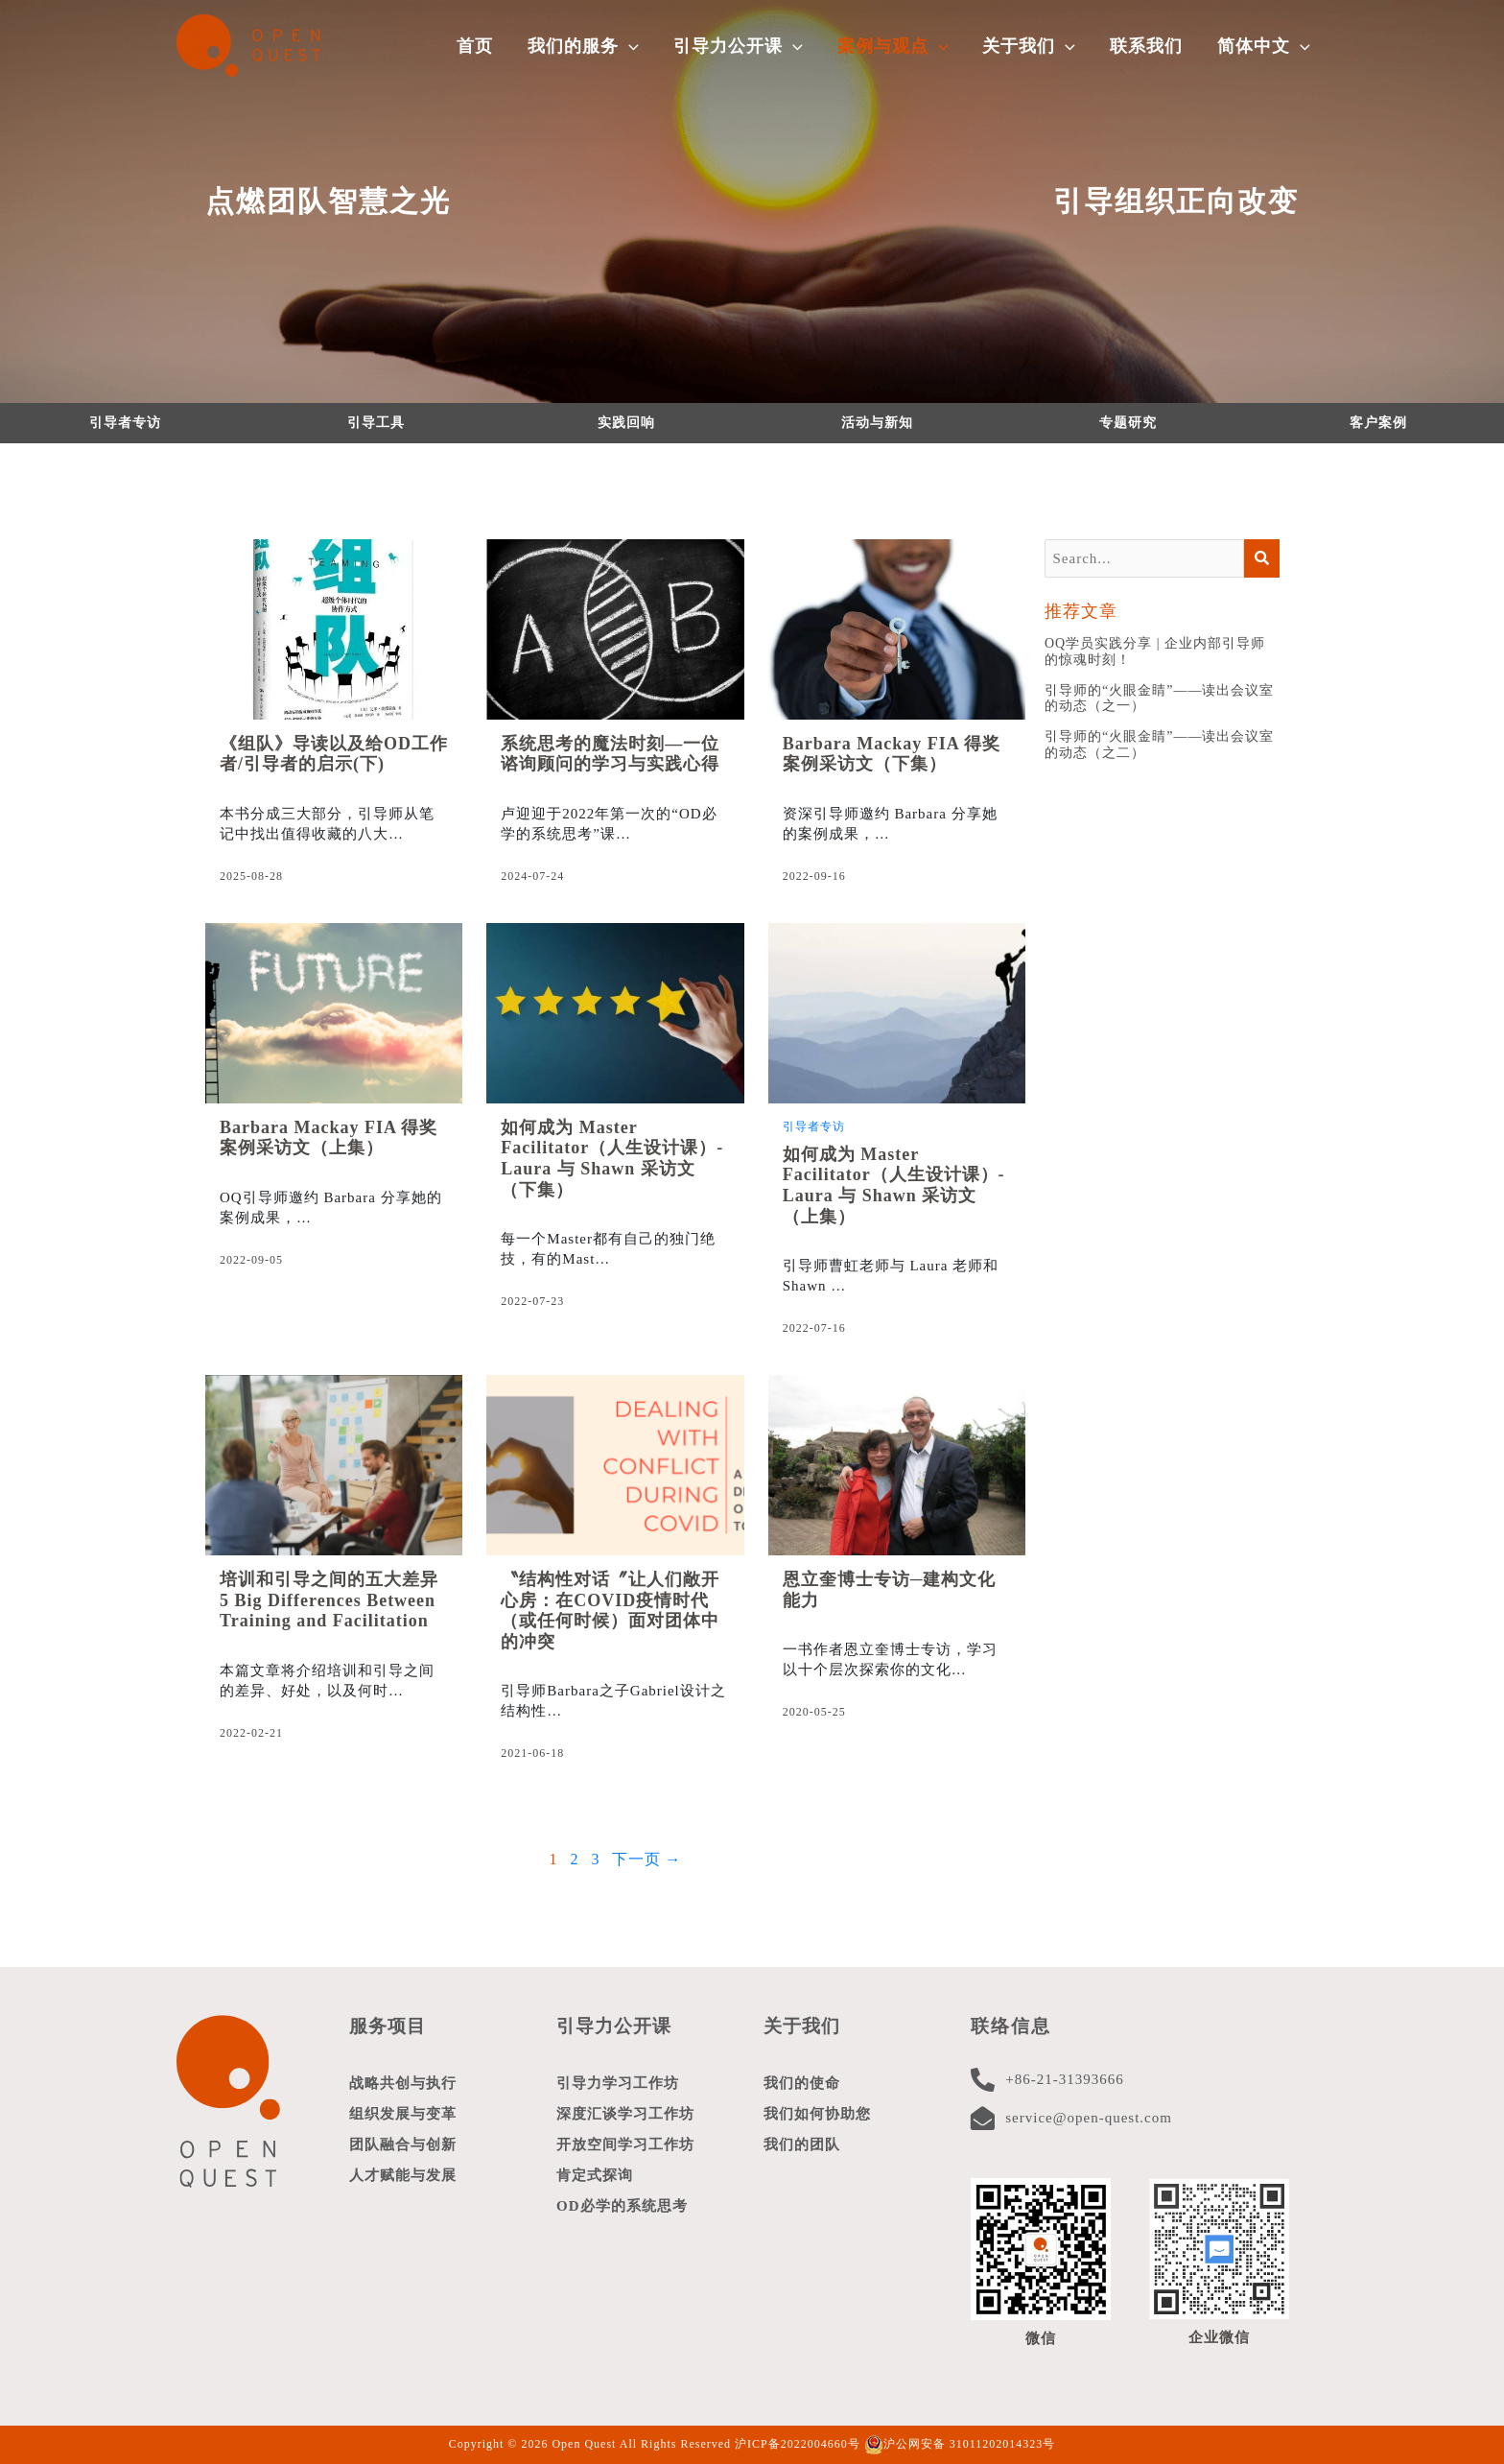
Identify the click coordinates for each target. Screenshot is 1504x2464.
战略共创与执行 (403, 2083)
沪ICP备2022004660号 (797, 2444)
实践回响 (626, 422)
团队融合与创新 (403, 2144)
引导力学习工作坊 (617, 2083)
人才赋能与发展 (403, 2175)
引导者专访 (125, 422)
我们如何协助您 (817, 2113)
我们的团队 (802, 2144)
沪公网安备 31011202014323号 (960, 2444)
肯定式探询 (594, 2175)
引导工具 (376, 422)
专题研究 (1128, 422)
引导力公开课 (613, 2026)
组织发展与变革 (403, 2113)
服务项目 (387, 2026)
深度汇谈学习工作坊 (625, 2113)
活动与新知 (877, 422)
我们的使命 (802, 2083)
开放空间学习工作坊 (625, 2144)
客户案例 (1378, 422)
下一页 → (647, 1859)
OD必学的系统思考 (622, 2206)
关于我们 (802, 2026)
